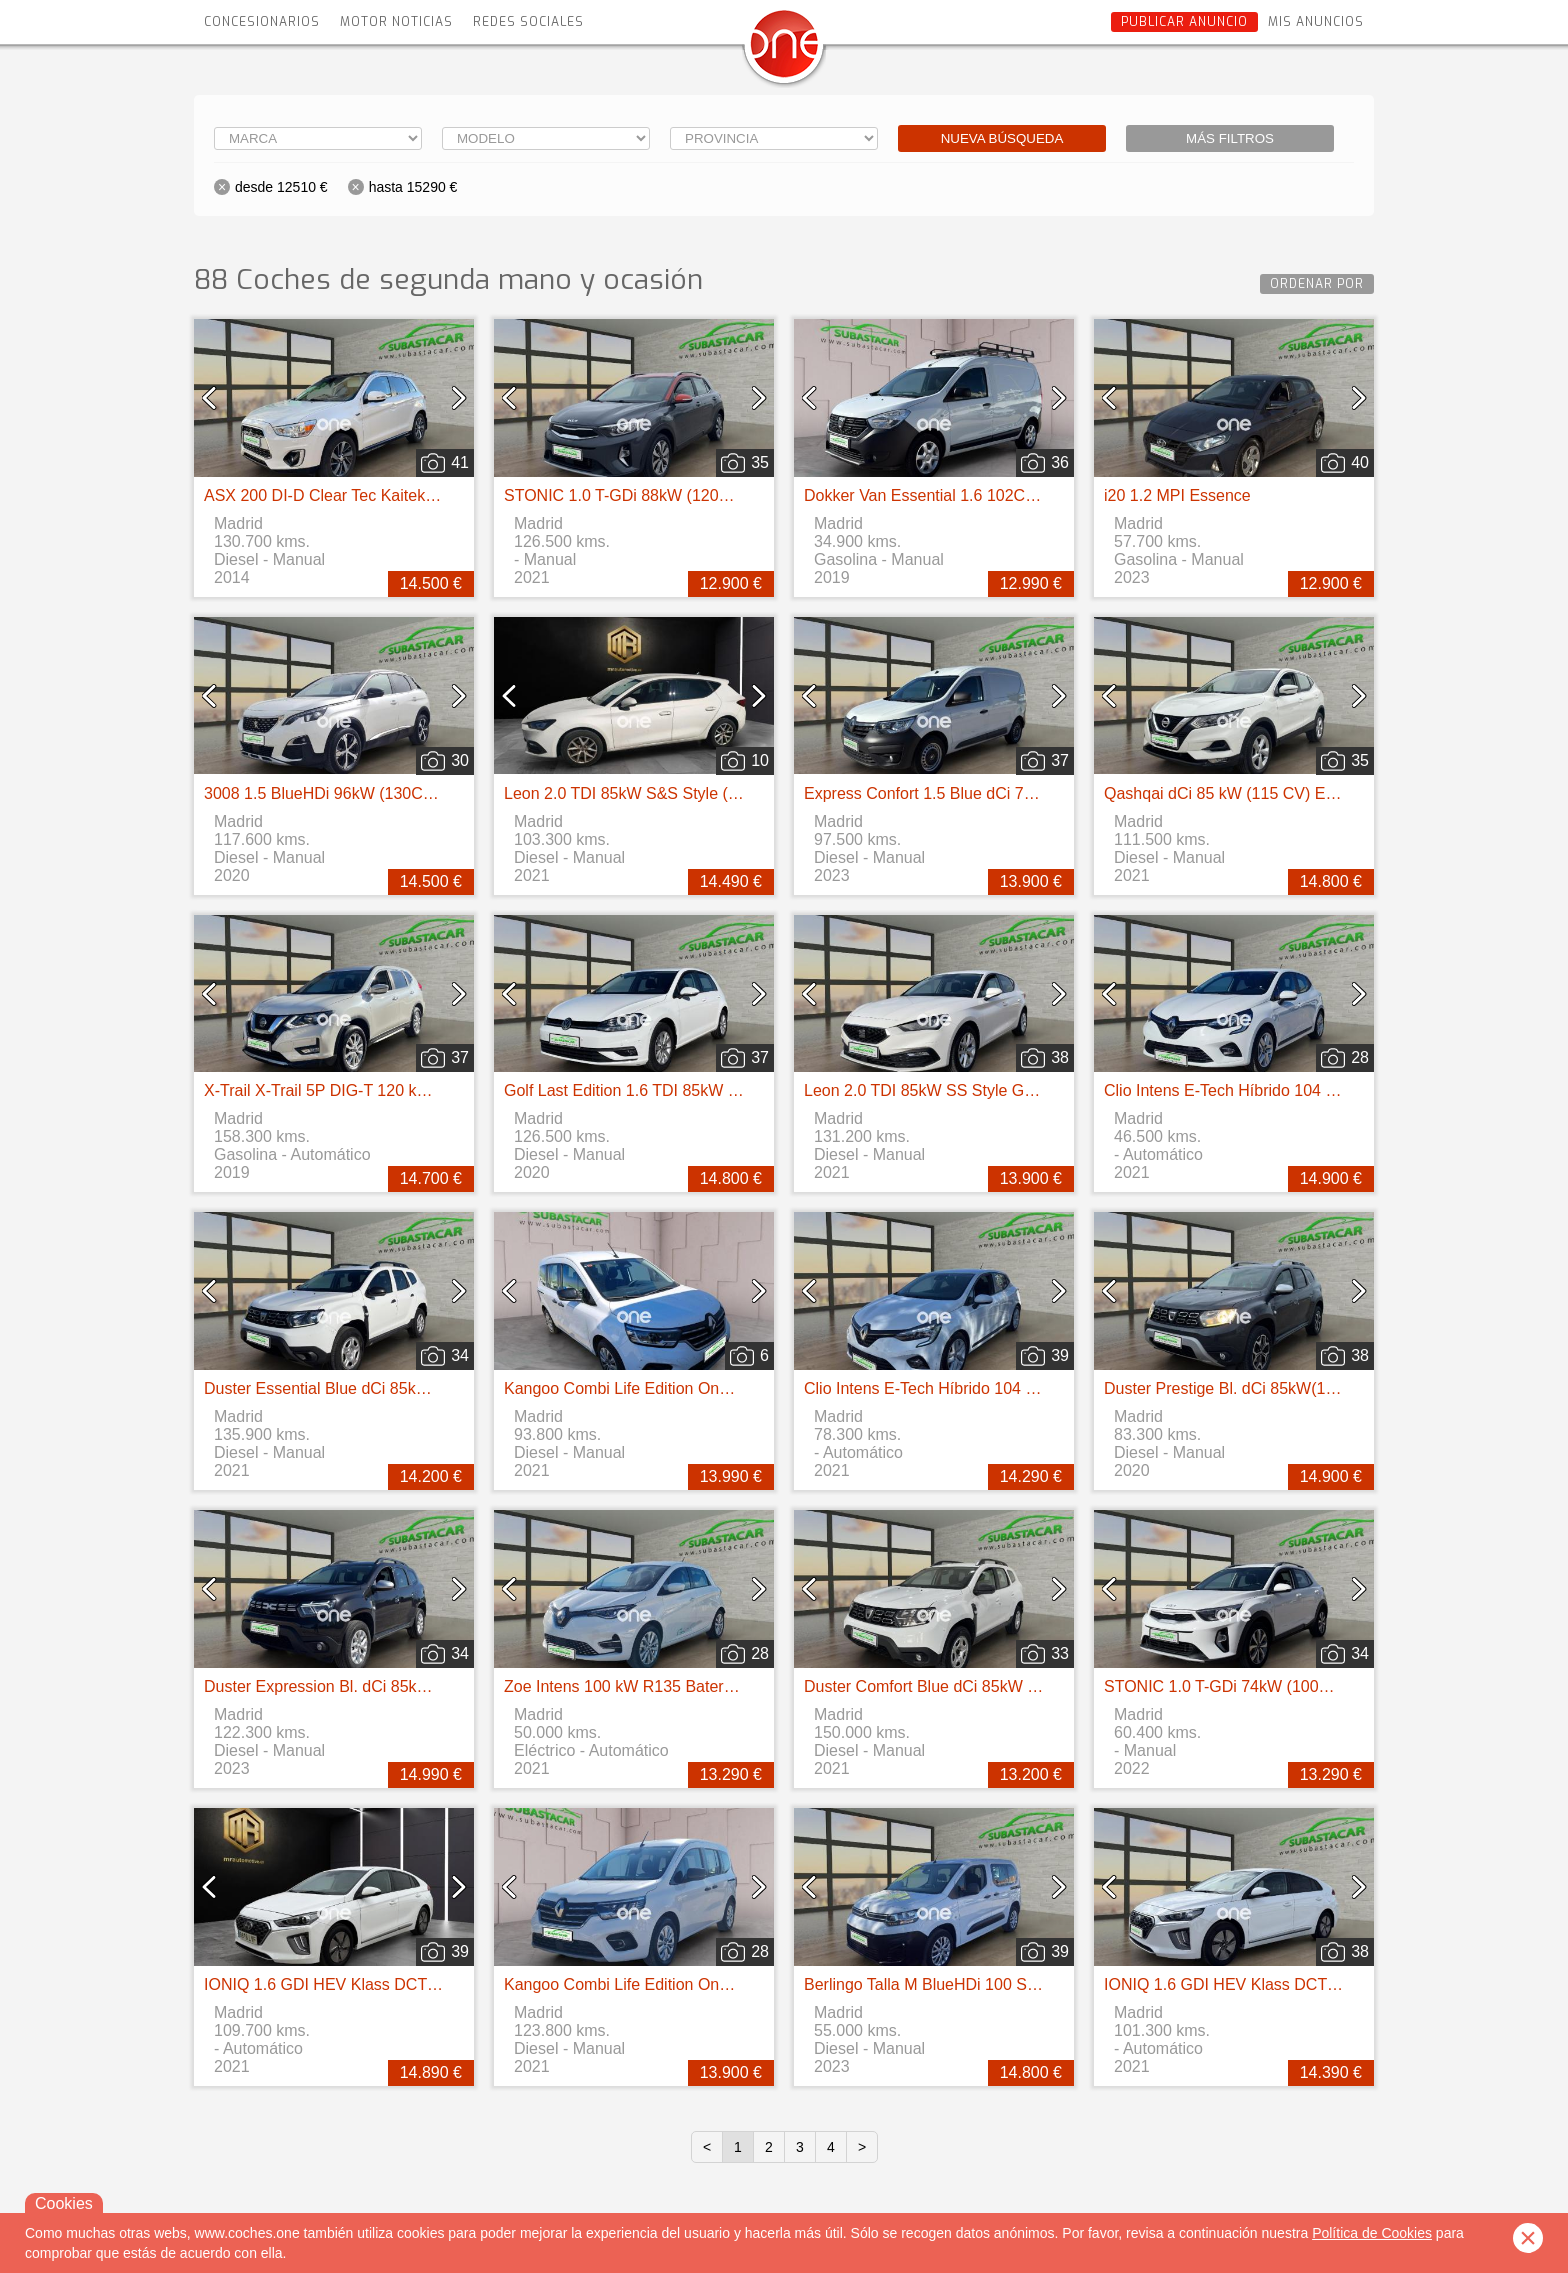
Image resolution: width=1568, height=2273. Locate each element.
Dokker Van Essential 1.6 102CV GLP (938, 495)
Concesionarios (262, 22)
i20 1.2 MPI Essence (1177, 495)
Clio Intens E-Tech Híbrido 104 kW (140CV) (1258, 1090)
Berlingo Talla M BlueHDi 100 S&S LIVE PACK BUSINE (1001, 1984)
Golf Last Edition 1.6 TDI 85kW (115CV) (645, 1090)
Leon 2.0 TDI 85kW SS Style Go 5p (929, 1090)
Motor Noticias (396, 22)
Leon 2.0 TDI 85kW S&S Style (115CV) (643, 793)
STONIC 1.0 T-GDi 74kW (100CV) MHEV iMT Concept (1298, 1686)
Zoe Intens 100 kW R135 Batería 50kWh (647, 1686)
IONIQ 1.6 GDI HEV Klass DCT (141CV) (347, 1984)
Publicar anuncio (1184, 22)
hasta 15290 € (413, 187)
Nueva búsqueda (1002, 138)
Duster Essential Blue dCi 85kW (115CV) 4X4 (366, 1388)
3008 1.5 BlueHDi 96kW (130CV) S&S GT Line (370, 793)
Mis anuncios (1316, 22)
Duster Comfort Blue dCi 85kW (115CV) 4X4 (962, 1686)
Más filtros (1230, 138)
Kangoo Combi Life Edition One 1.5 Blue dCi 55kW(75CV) (710, 1388)
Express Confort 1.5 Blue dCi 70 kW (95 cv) (958, 793)
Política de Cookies (1372, 2233)
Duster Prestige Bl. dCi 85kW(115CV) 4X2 (1254, 1388)
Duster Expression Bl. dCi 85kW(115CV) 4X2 (364, 1686)
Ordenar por (1317, 284)
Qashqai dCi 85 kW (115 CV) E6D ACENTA (1258, 793)
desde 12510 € (281, 187)
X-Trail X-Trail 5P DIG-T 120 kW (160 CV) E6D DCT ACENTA (422, 1090)
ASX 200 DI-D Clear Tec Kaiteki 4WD (336, 495)
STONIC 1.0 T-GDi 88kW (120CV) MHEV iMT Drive (686, 495)
